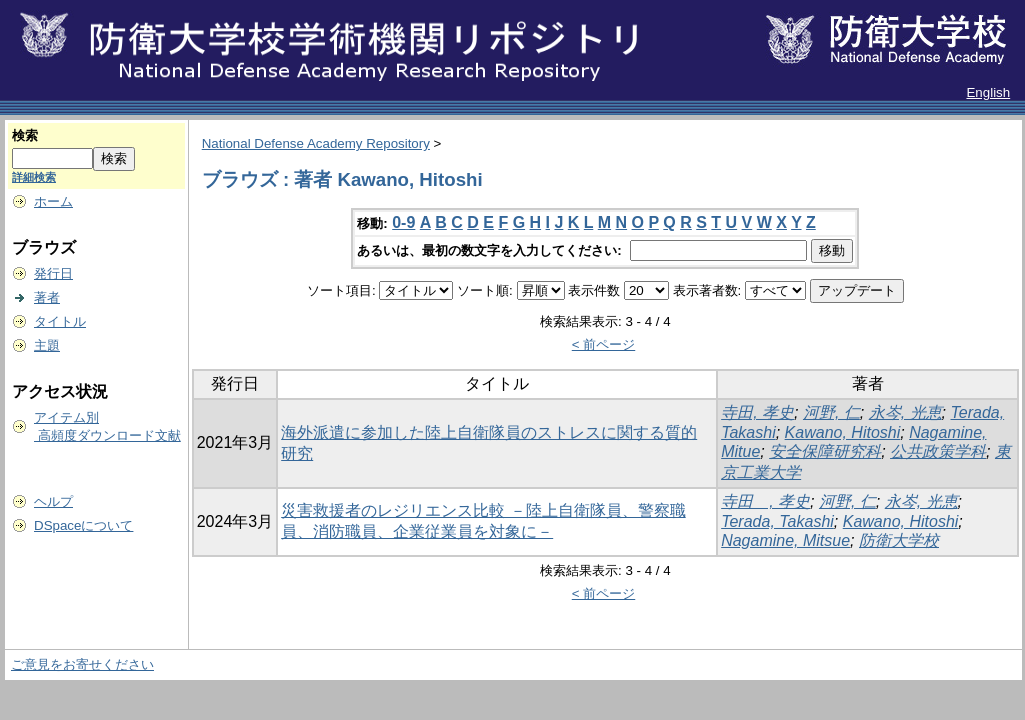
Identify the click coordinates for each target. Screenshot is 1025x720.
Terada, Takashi (777, 521)
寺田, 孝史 (757, 412)
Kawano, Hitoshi (843, 432)
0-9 (403, 222)
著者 (47, 297)
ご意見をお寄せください (82, 664)
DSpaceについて (83, 525)
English (988, 92)
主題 (47, 345)
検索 (25, 135)
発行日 (53, 273)
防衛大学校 (899, 540)
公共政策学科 (938, 451)
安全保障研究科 (825, 451)
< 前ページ (604, 344)
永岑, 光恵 (905, 412)
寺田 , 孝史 (765, 501)
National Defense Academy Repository (316, 143)
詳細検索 (34, 177)
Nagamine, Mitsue (785, 540)
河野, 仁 (831, 412)
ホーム (53, 201)
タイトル (60, 321)
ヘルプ (53, 501)
